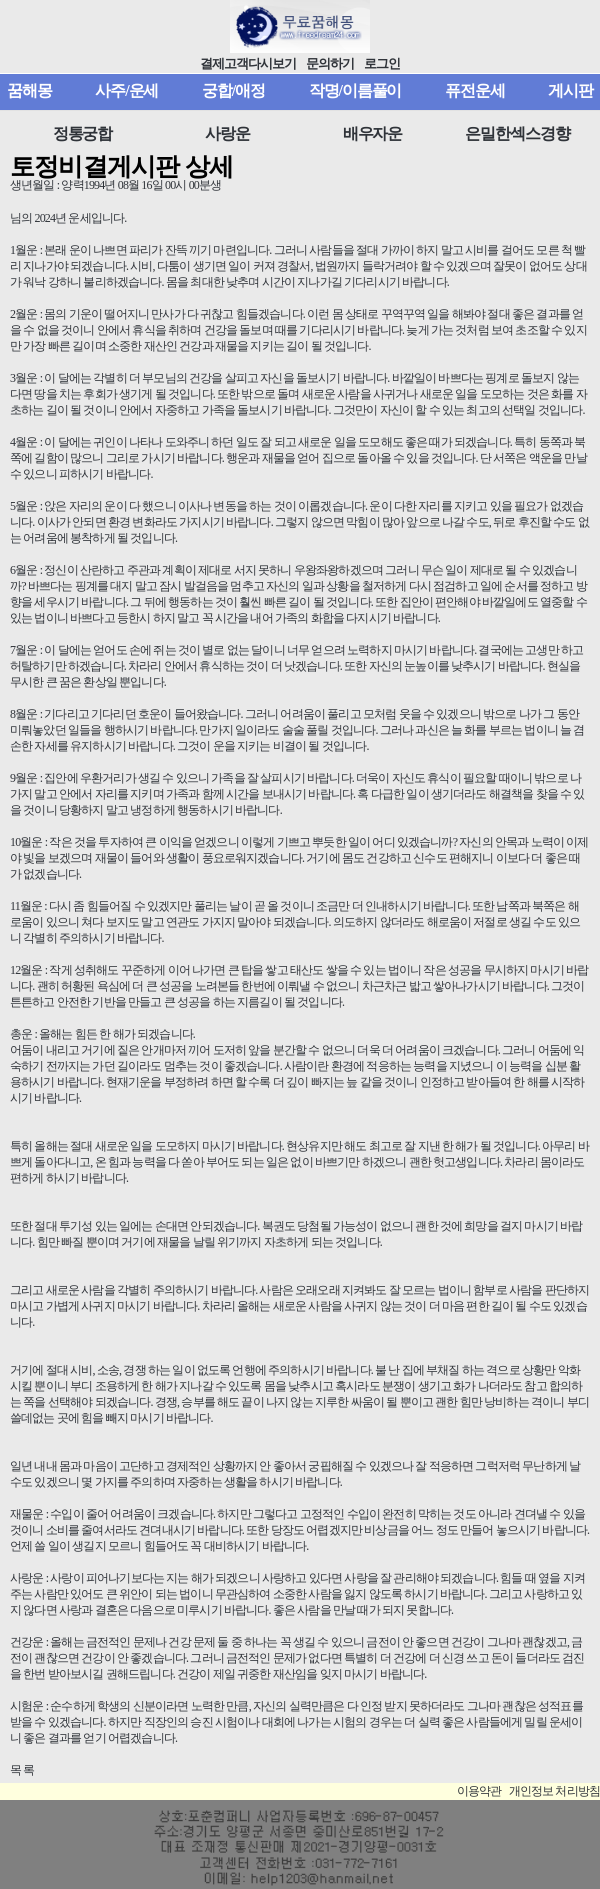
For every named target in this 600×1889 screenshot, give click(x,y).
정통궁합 (83, 133)
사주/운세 (126, 90)
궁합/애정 (233, 90)
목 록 (22, 1770)
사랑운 (227, 133)
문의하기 (330, 64)
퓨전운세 (475, 90)
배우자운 (373, 133)
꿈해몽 (29, 90)
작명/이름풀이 (355, 90)
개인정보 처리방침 (554, 1791)
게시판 (570, 90)
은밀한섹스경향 (517, 133)
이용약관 (479, 1791)
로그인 (382, 64)
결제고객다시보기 (248, 64)
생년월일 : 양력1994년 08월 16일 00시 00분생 (115, 185)
